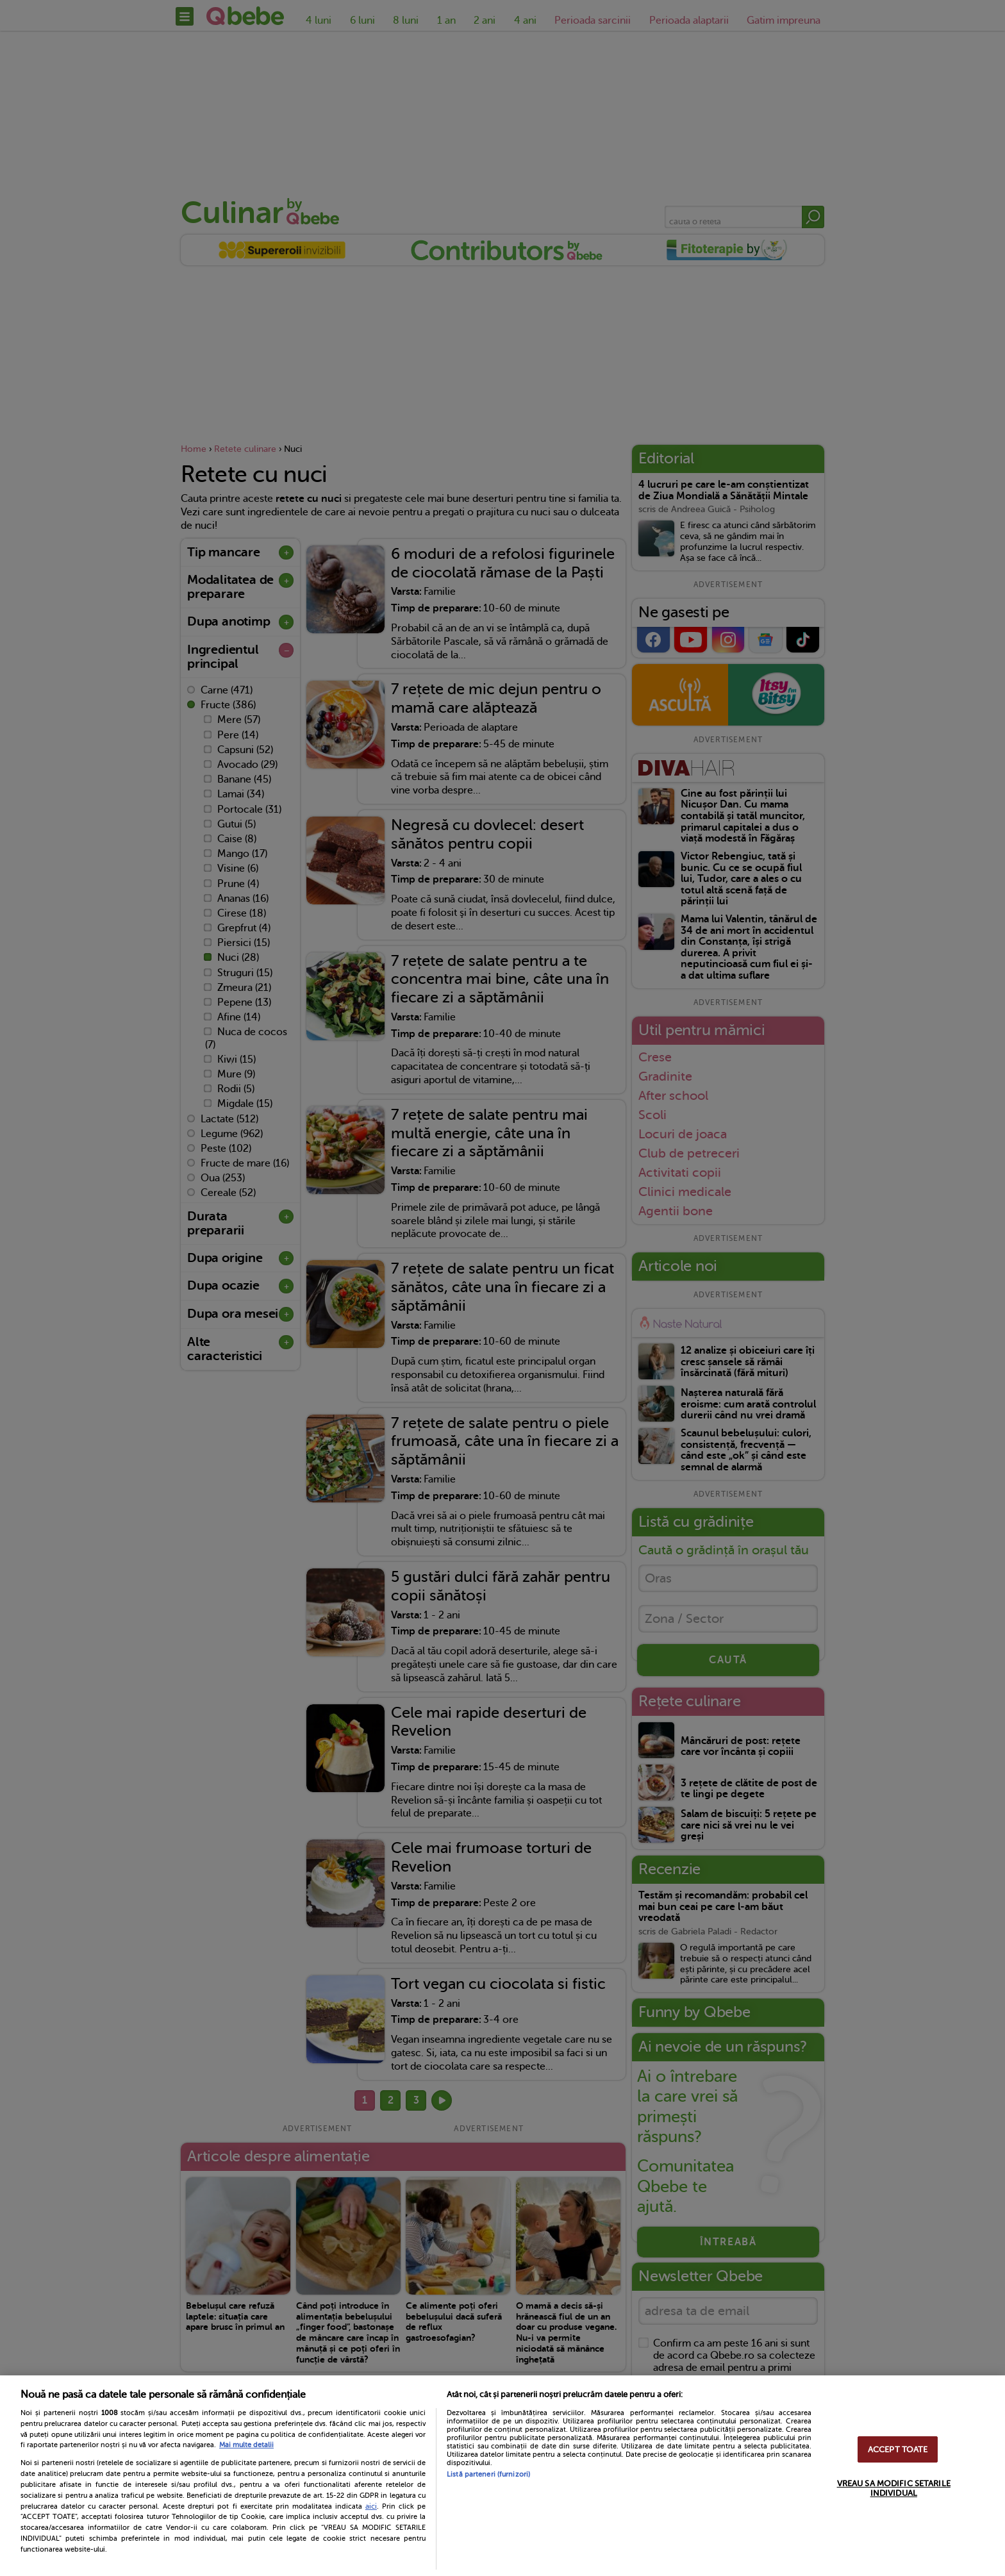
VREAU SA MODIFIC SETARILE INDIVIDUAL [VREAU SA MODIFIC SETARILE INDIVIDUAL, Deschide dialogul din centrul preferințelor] (894, 2488)
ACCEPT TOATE (898, 2449)
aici (371, 2506)
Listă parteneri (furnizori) (488, 2474)
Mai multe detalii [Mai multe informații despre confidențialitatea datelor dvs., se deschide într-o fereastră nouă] (246, 2445)
